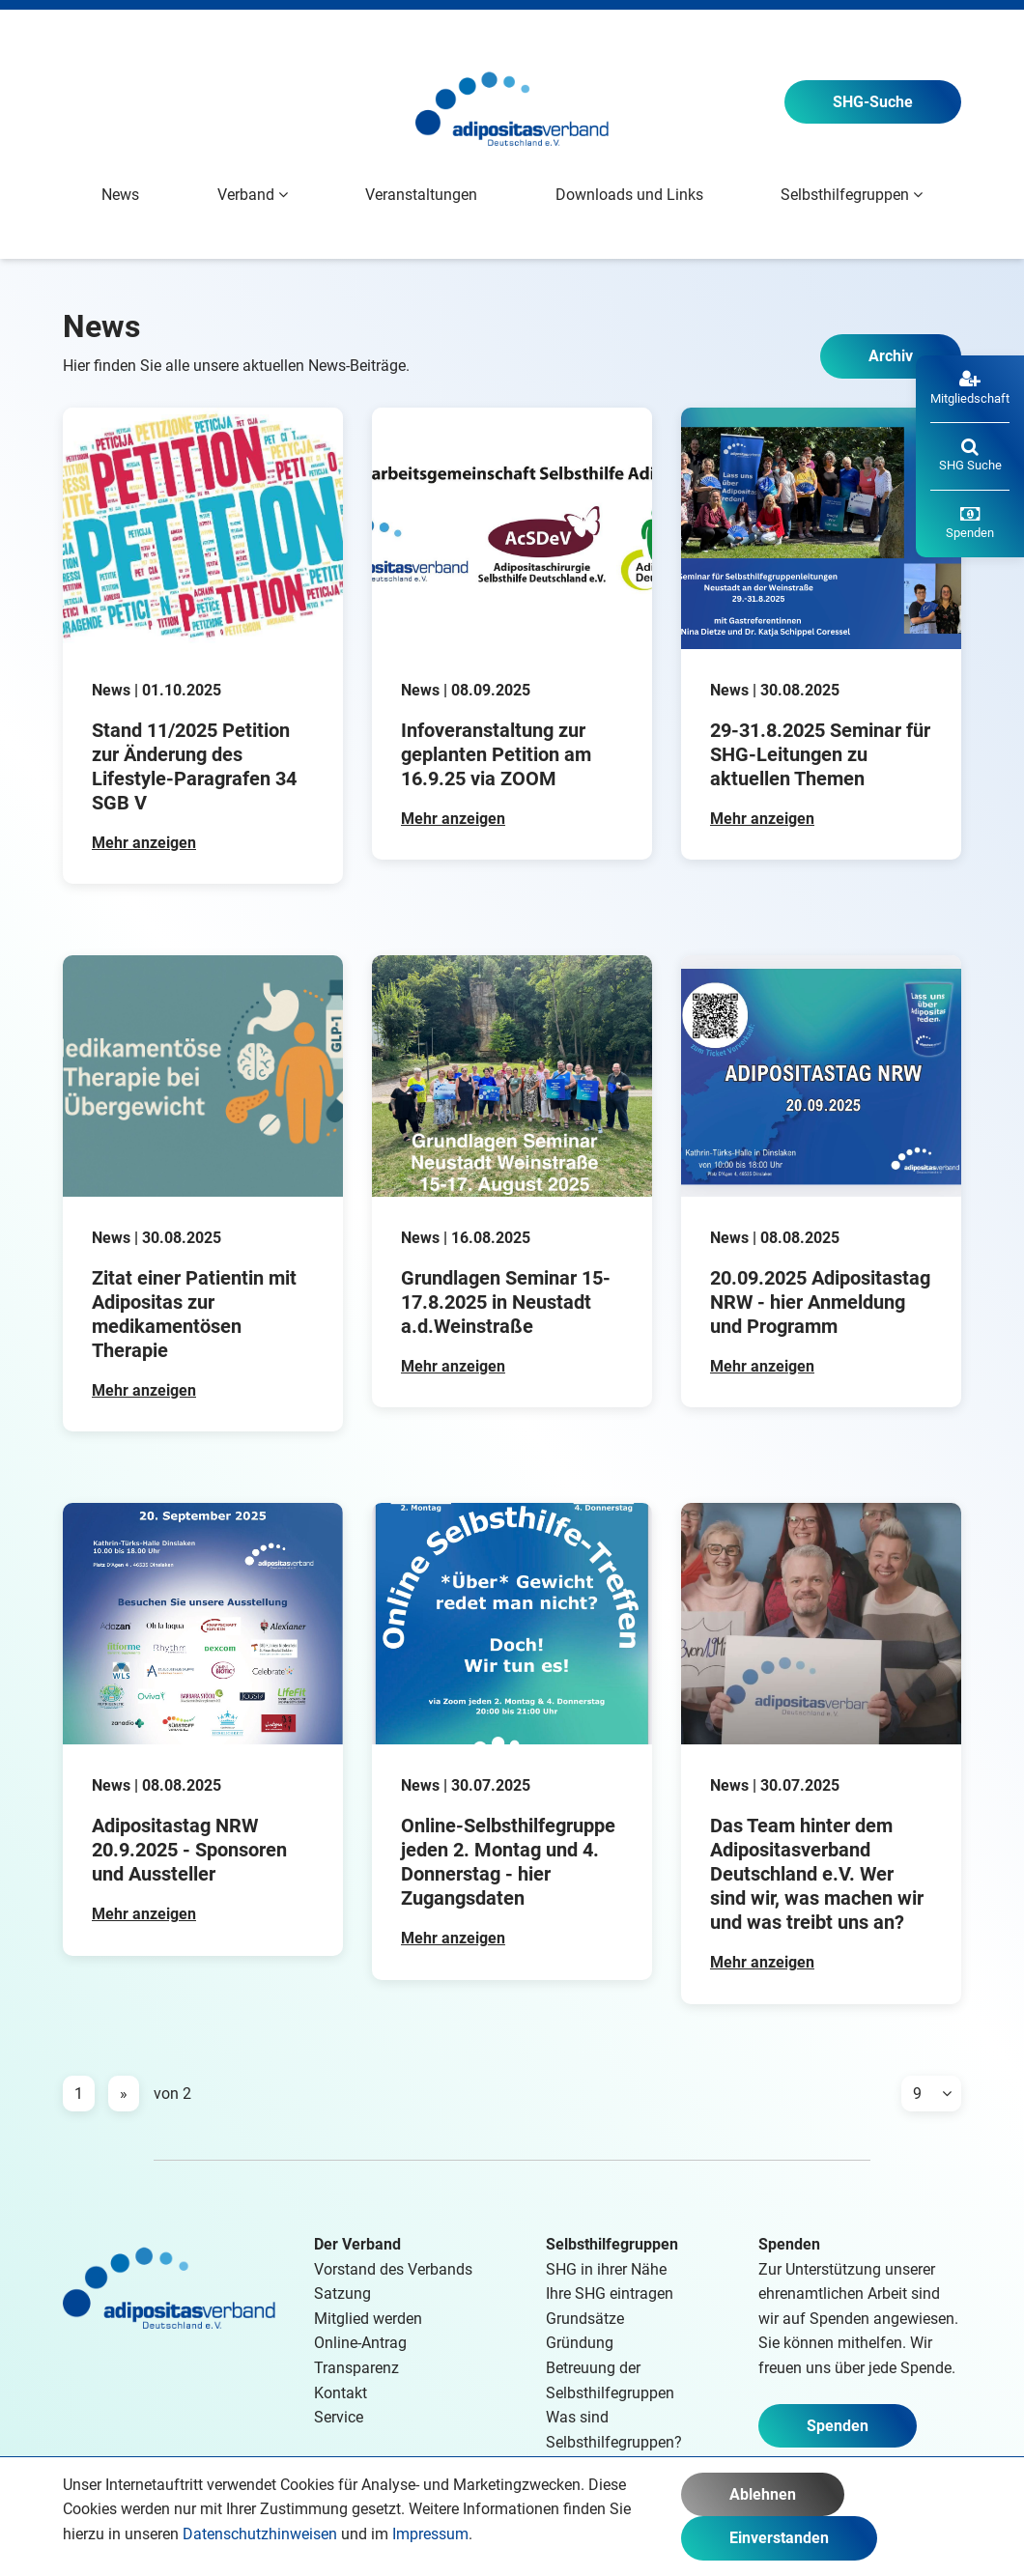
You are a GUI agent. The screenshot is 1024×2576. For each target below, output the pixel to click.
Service (338, 2417)
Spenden (837, 2426)
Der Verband (357, 2244)
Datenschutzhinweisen (260, 2534)
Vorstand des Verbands (393, 2269)
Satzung (342, 2293)
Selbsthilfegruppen (612, 2244)
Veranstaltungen (421, 194)
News (120, 194)
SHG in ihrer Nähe (606, 2269)
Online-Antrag (360, 2343)
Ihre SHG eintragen (609, 2293)
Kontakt (340, 2393)
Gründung (579, 2343)
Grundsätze (585, 2318)
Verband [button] (252, 194)
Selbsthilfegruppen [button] (852, 194)
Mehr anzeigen (144, 843)
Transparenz (356, 2368)
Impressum (430, 2534)
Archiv (890, 356)
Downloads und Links (629, 194)
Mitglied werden (368, 2318)
